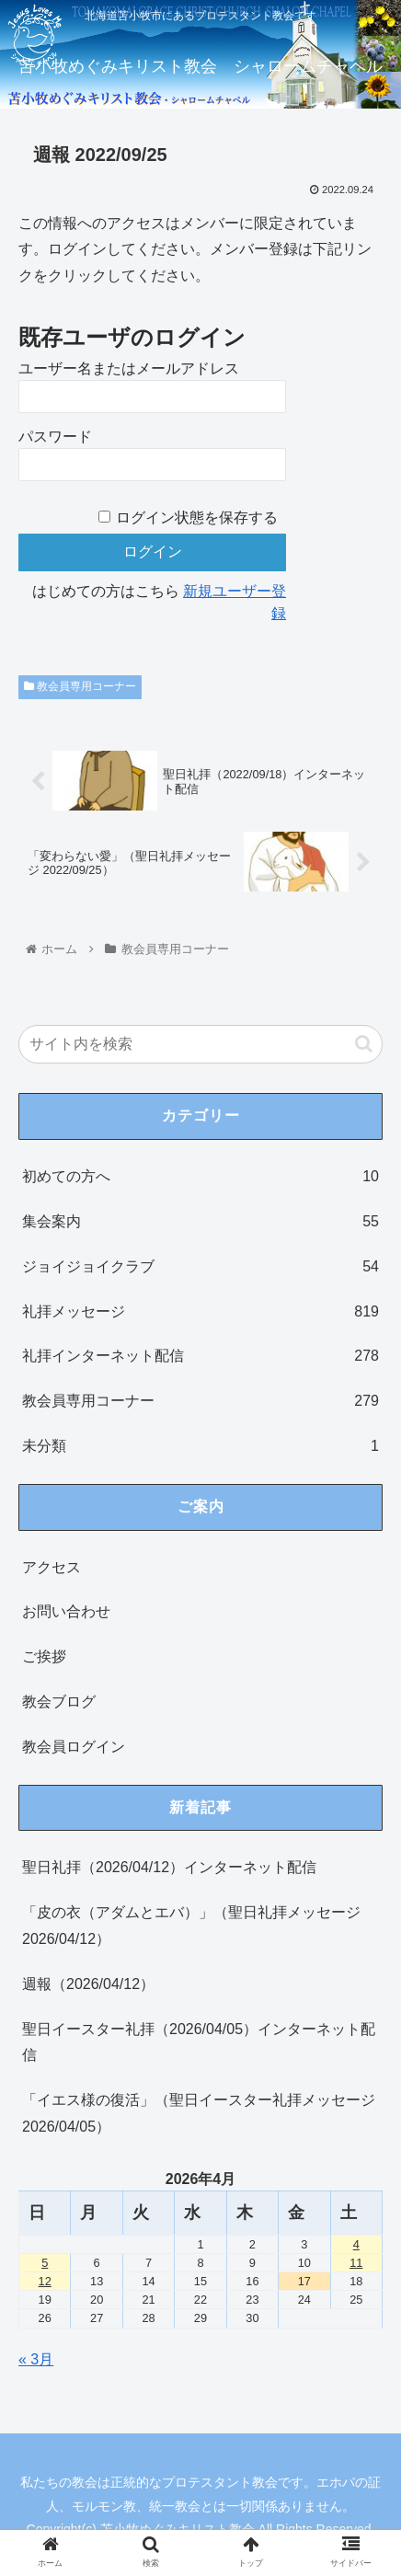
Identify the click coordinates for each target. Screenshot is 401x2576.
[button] (364, 1043)
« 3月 (35, 2359)
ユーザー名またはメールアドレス (128, 368)
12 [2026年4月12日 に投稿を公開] (45, 2281)
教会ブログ (59, 1701)
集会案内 (200, 1222)
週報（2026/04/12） (88, 1984)
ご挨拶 (44, 1656)
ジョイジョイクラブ (200, 1267)
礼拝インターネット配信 (200, 1356)
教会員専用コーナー (80, 686)
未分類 (200, 1446)
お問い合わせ (66, 1611)
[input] (200, 1044)
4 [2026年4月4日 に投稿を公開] (356, 2244)
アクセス (51, 1567)
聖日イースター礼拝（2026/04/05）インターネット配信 (198, 2042)
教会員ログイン (73, 1746)
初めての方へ (200, 1177)
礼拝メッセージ (200, 1312)
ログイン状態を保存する (197, 517)
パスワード (55, 436)
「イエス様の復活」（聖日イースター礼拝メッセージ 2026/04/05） (198, 2113)
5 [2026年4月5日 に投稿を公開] (44, 2263)
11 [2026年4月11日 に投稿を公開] (355, 2263)
